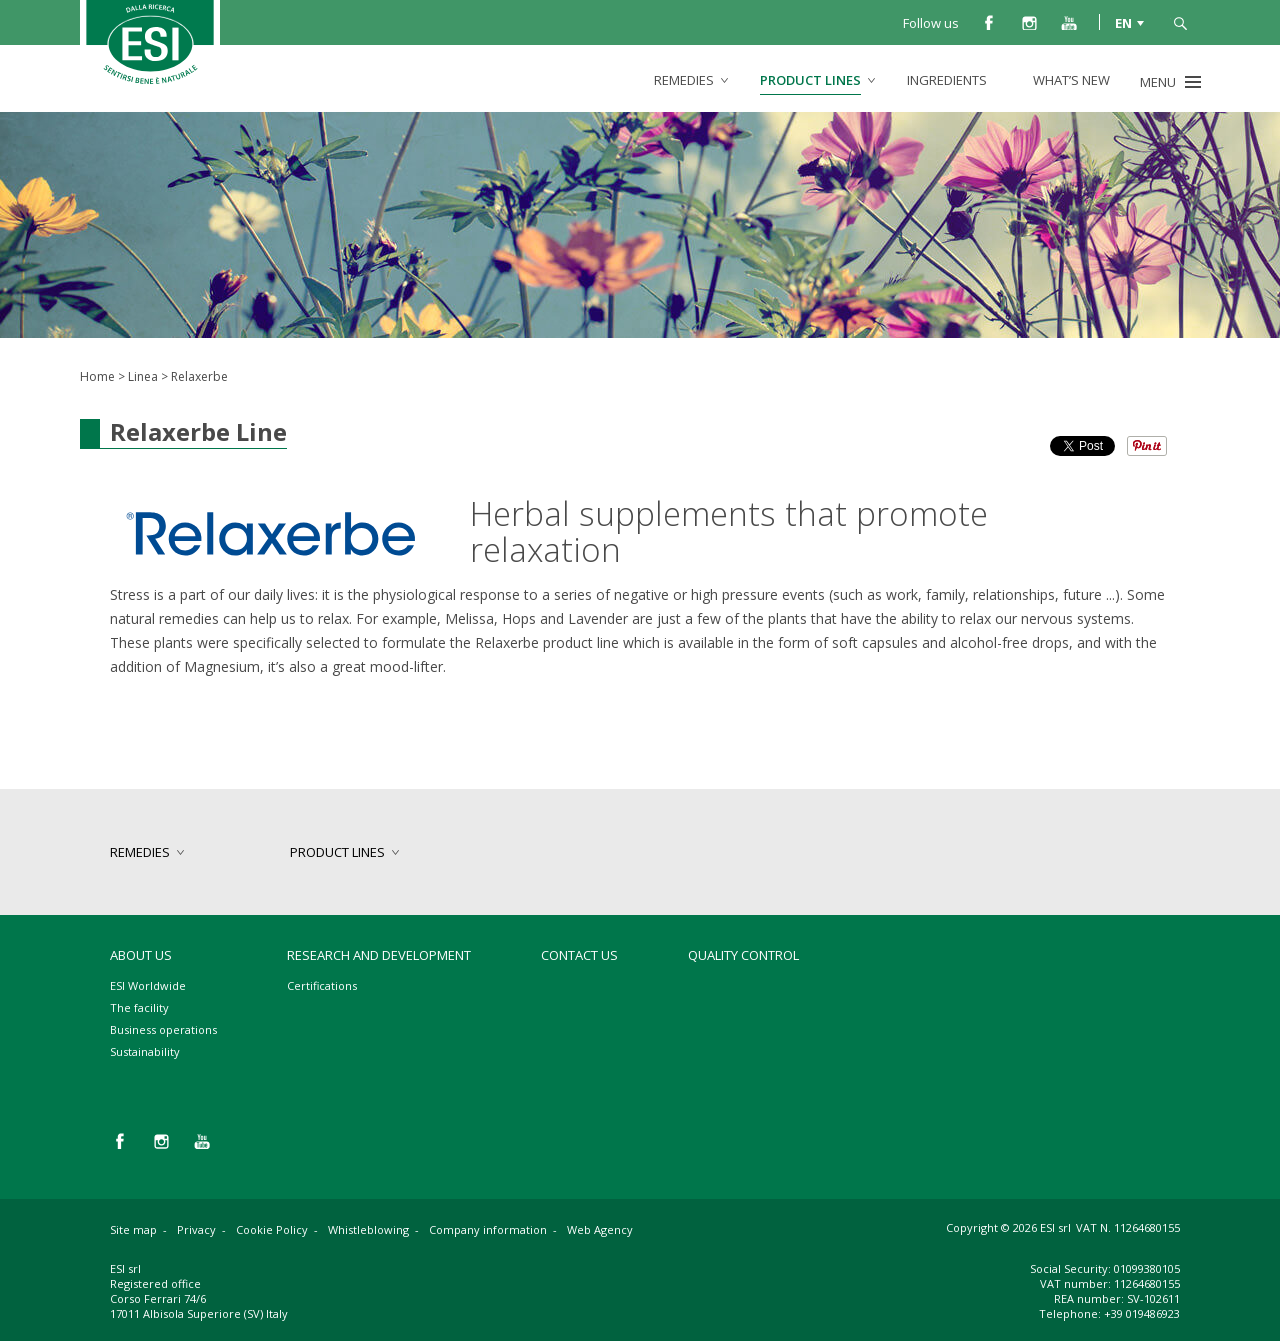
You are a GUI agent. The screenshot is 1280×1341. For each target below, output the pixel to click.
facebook (989, 22)
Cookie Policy (272, 1229)
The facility (139, 1007)
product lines (810, 80)
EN (1123, 22)
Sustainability (145, 1051)
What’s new (1071, 80)
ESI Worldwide (148, 985)
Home (97, 376)
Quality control (743, 955)
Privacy (196, 1229)
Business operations (163, 1029)
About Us (141, 955)
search (1180, 22)
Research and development (379, 955)
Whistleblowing (368, 1229)
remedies (684, 80)
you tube (1069, 22)
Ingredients (947, 80)
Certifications (322, 985)
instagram (1029, 22)
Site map (133, 1229)
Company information (488, 1229)
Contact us (579, 955)
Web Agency (600, 1229)
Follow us (931, 23)
